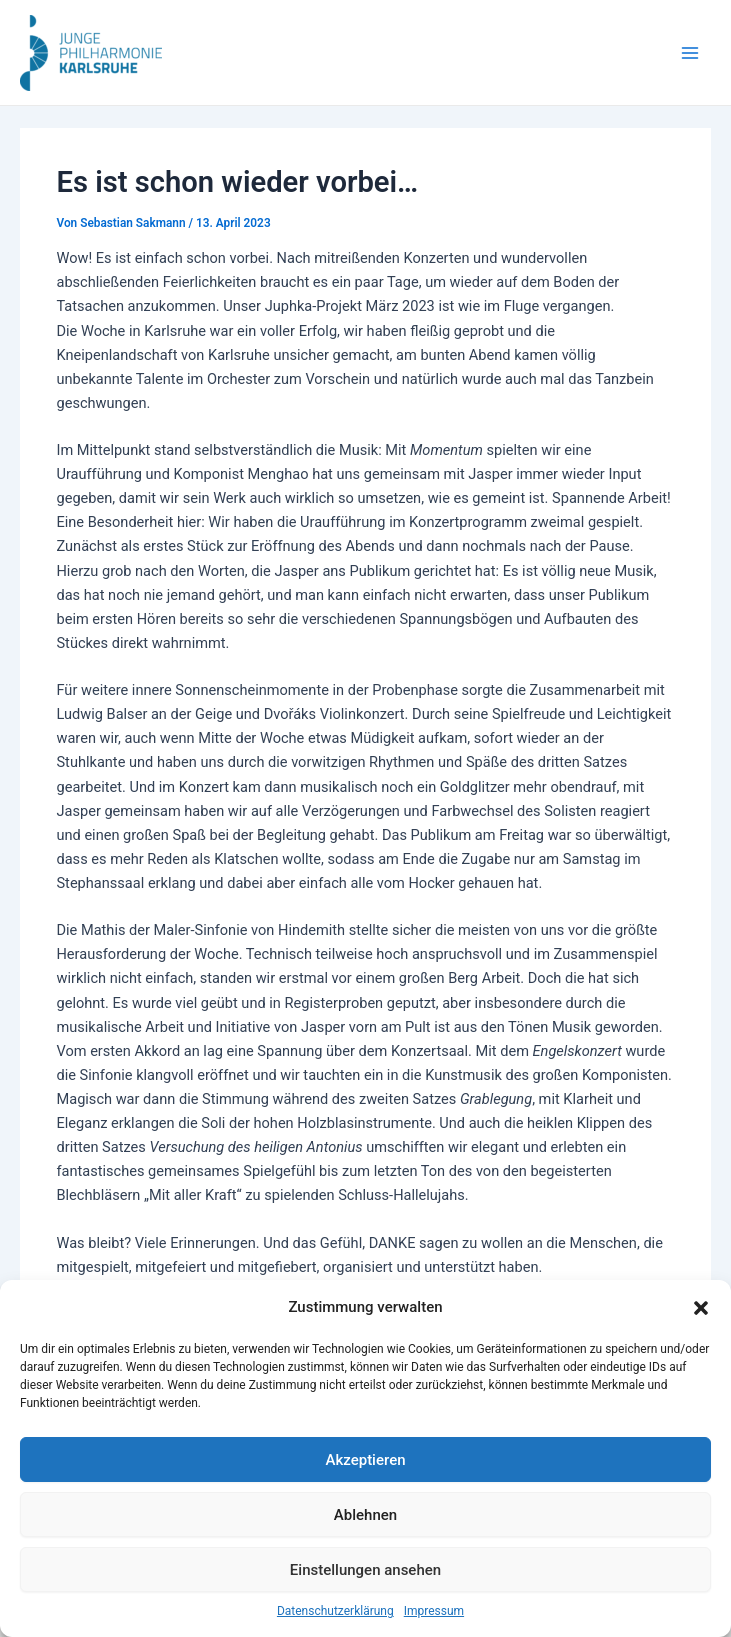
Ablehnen (365, 1515)
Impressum (434, 1611)
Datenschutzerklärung (335, 1611)
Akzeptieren (365, 1460)
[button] (701, 1308)
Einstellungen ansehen (365, 1570)
